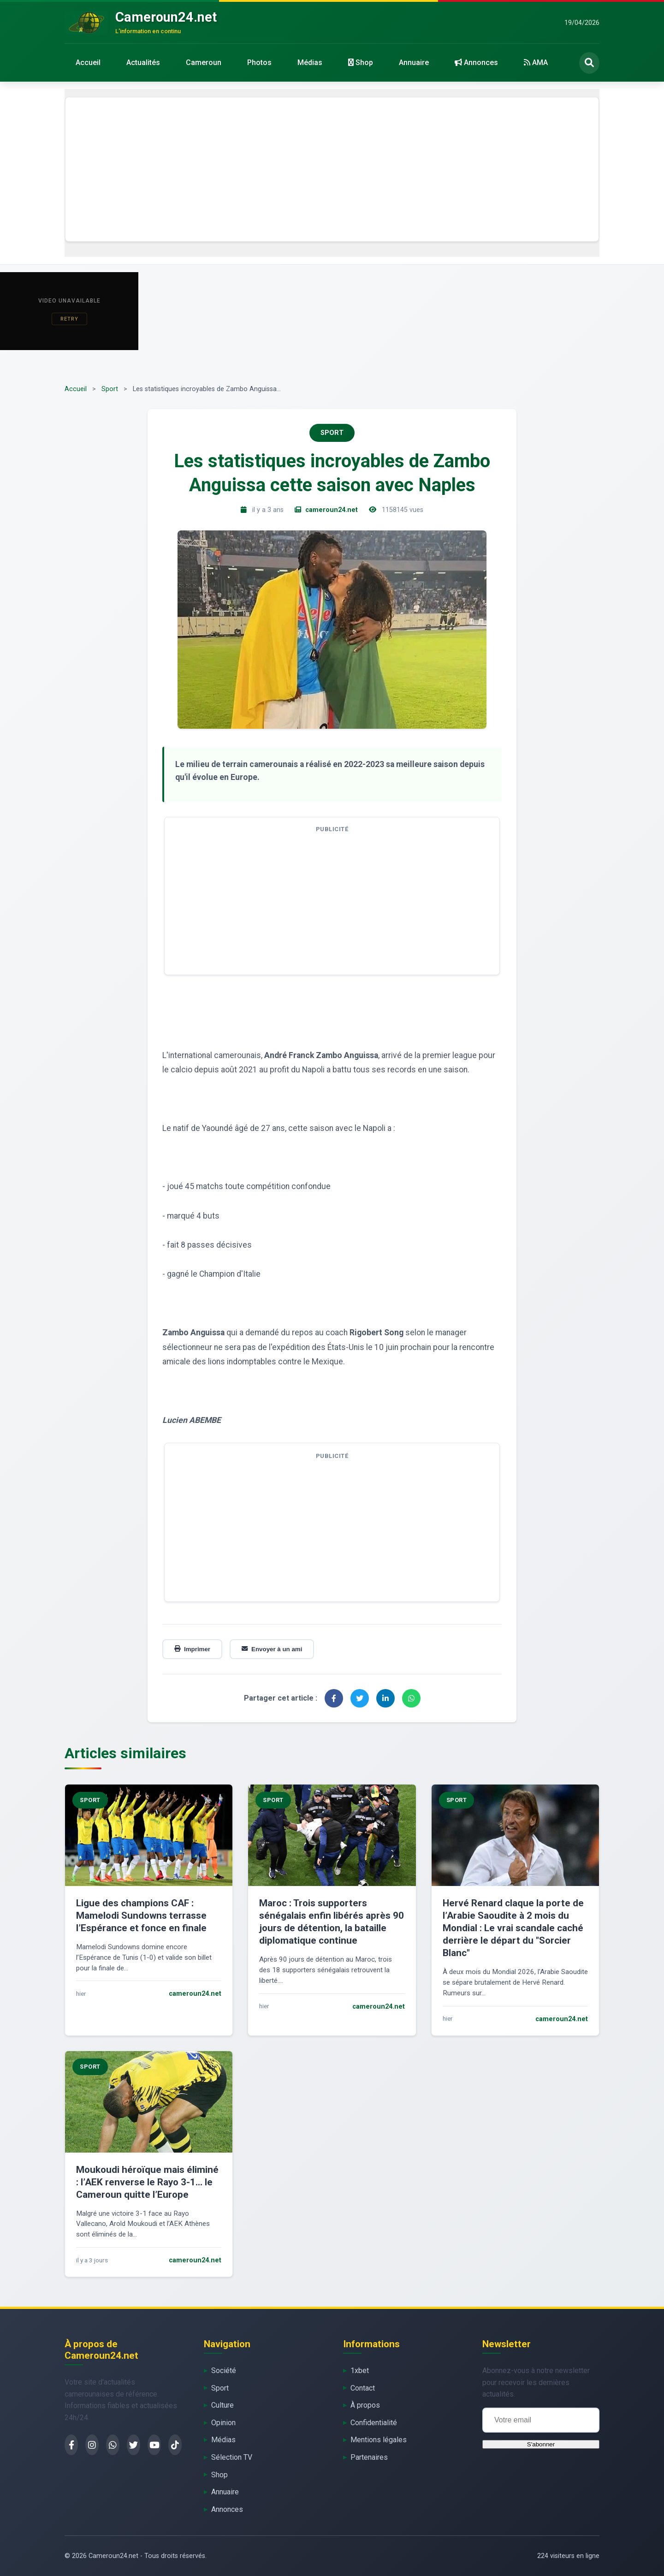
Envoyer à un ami (272, 1649)
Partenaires (369, 2457)
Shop (360, 62)
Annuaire (414, 62)
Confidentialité (373, 2422)
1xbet (359, 2370)
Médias (309, 62)
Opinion (223, 2422)
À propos (365, 2405)
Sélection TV (231, 2457)
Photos (259, 62)
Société (223, 2370)
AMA (536, 62)
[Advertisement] (332, 169)
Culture (222, 2405)
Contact (362, 2388)
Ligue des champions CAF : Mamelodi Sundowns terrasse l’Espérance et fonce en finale (141, 1915)
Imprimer (192, 1649)
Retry (69, 319)
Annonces (476, 62)
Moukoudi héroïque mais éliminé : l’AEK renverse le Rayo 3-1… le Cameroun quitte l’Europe (147, 2182)
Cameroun (203, 62)
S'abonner (541, 2444)
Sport (109, 389)
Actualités (143, 62)
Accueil (88, 62)
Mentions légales (378, 2439)
